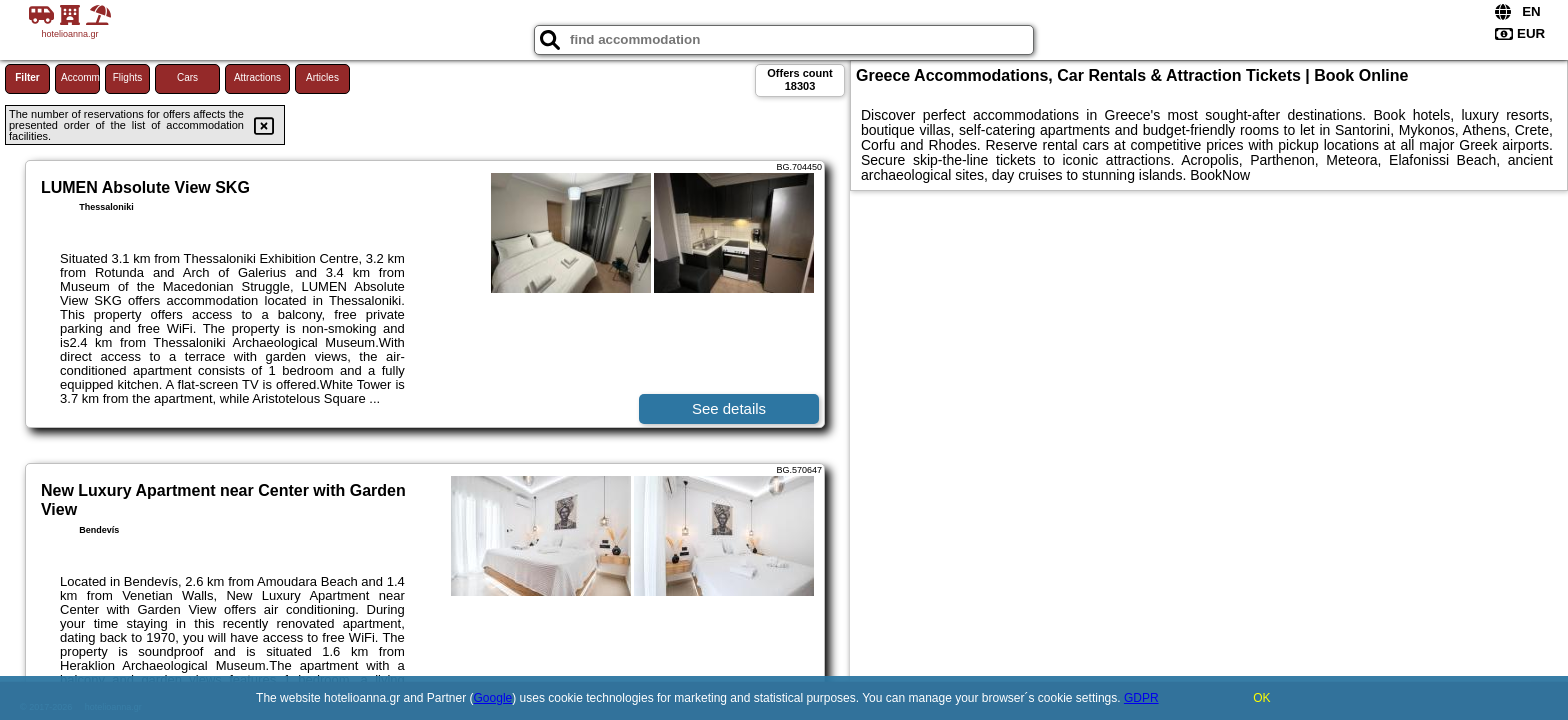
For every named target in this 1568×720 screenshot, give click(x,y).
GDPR (1141, 698)
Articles (322, 77)
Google (493, 698)
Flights (127, 77)
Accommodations (80, 77)
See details (729, 408)
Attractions (257, 77)
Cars (187, 77)
